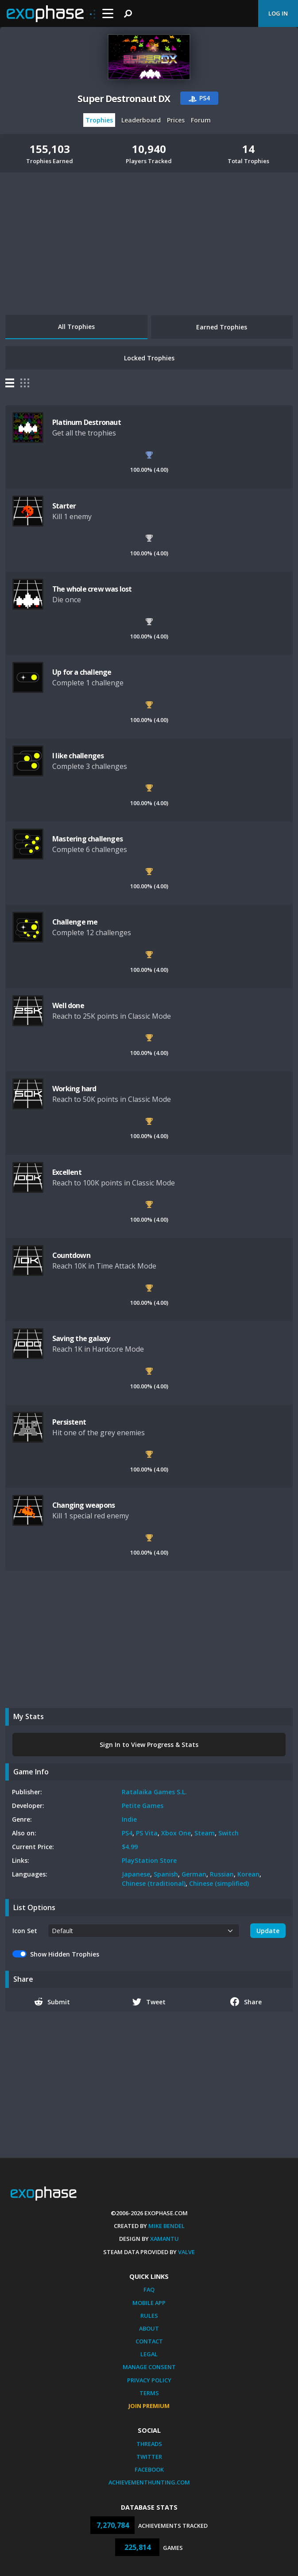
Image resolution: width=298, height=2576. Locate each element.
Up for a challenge (82, 672)
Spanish (166, 1874)
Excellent (66, 1172)
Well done (68, 1005)
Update (267, 1930)
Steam (204, 1833)
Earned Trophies (221, 327)
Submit (52, 2001)
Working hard (74, 1088)
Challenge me (74, 922)
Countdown (71, 1255)
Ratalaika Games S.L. (154, 1792)
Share (246, 2001)
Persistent (69, 1422)
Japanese (136, 1874)
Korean (248, 1874)
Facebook (149, 2469)
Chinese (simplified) (219, 1883)
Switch (228, 1833)
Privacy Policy (149, 2380)
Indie (129, 1819)
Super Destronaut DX (123, 98)
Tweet (149, 2001)
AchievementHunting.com (149, 2482)
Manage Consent (149, 2367)
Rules (149, 2316)
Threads (149, 2444)
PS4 (127, 1833)
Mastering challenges (87, 839)
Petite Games (142, 1805)
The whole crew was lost (92, 589)
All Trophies (76, 326)
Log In (278, 13)
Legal (149, 2354)
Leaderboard (141, 120)
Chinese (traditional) (154, 1883)
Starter (64, 506)
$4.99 (130, 1846)
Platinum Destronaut (86, 422)
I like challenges (78, 756)
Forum (201, 120)
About (149, 2328)
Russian (222, 1874)
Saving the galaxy (81, 1338)
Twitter (149, 2457)
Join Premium (149, 2406)
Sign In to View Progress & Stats (149, 1744)
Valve (186, 2252)
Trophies (99, 120)
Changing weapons (83, 1505)
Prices (176, 120)
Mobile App (149, 2303)
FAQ (149, 2289)
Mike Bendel (166, 2226)
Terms (149, 2393)
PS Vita (147, 1833)
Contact (149, 2341)
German (194, 1874)
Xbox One (176, 1833)
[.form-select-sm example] (144, 1931)
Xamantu (164, 2239)
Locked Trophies (149, 358)
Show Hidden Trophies (64, 1954)
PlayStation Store (149, 1860)
